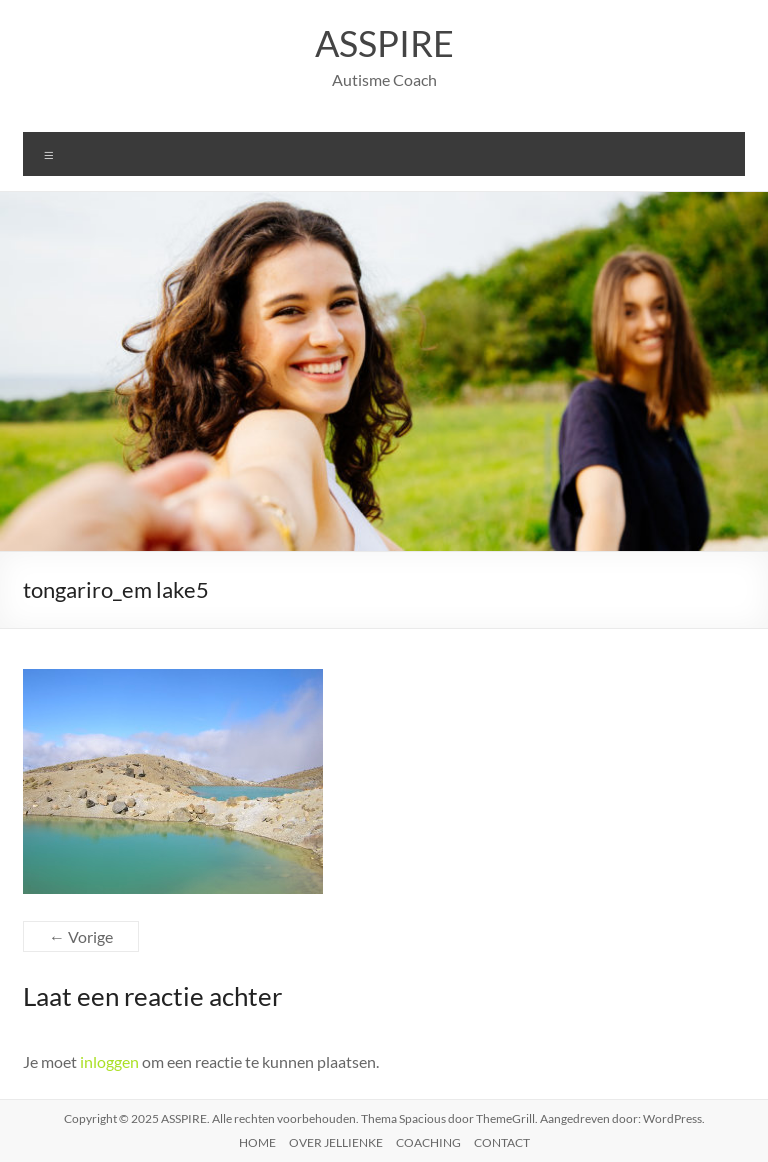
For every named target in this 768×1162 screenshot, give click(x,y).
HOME (257, 1142)
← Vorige (81, 936)
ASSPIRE (384, 43)
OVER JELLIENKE (336, 1142)
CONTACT (502, 1142)
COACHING (428, 1142)
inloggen (109, 1061)
